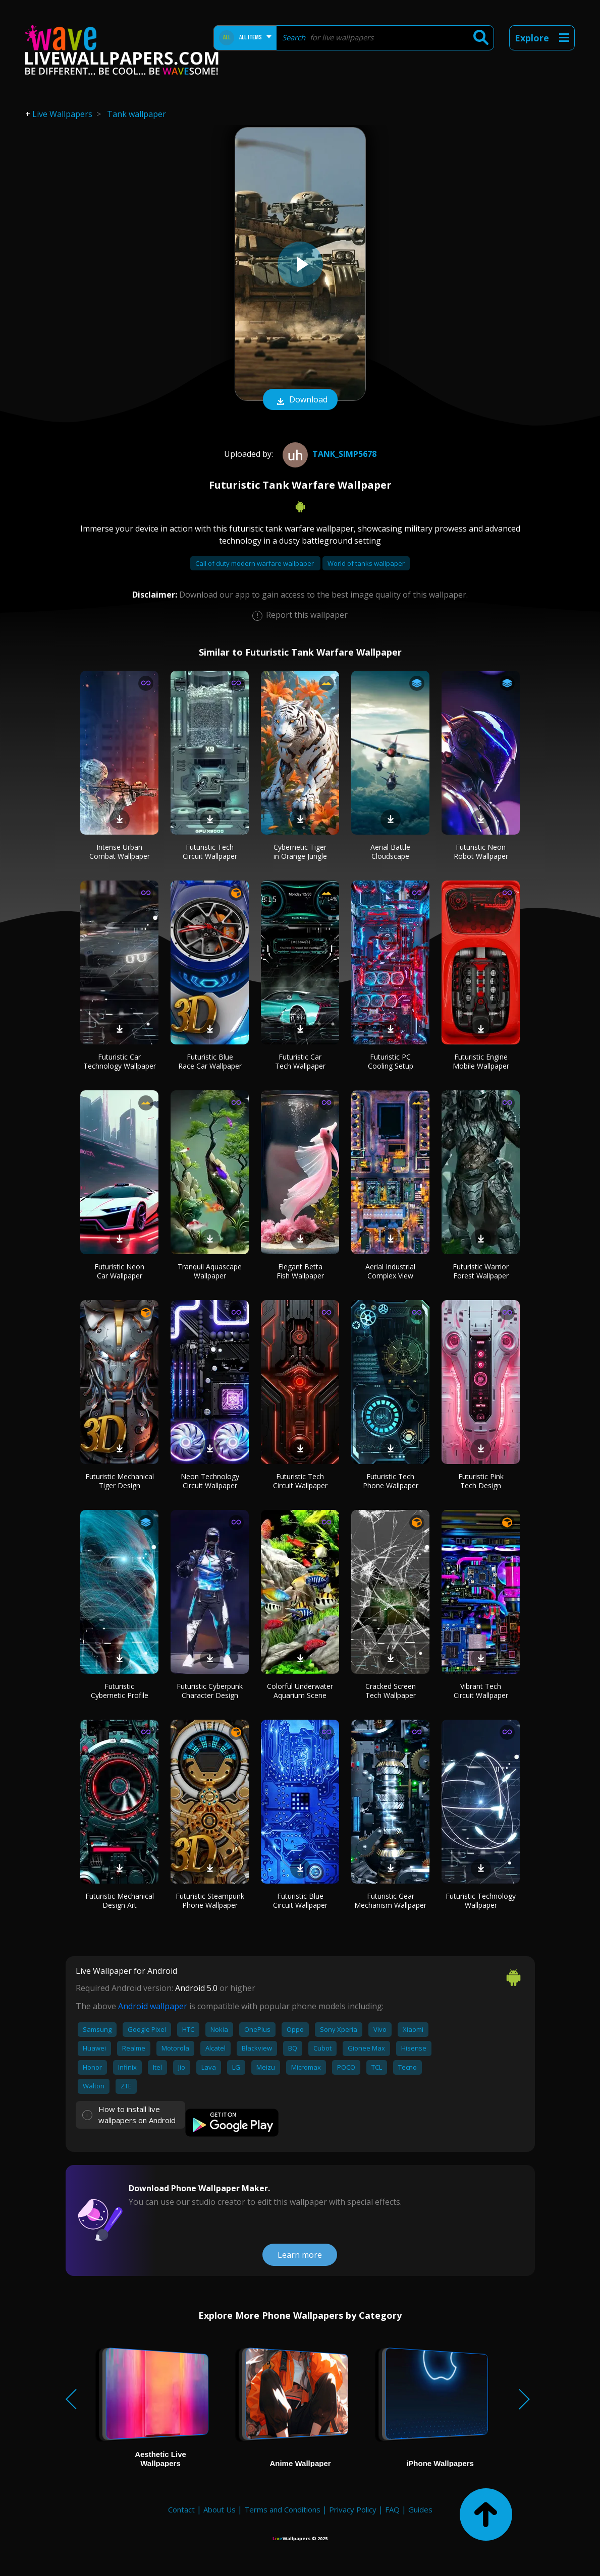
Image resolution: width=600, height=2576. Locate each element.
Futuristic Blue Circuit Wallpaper (300, 1900)
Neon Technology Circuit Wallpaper (210, 1481)
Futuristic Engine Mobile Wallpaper (481, 1061)
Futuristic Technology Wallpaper (481, 1900)
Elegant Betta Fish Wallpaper (300, 1271)
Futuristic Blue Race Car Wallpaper (210, 1061)
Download (300, 400)
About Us (219, 2509)
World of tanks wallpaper (366, 563)
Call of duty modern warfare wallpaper (255, 563)
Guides (420, 2509)
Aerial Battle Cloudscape (390, 851)
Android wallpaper (152, 2006)
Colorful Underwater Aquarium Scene (300, 1690)
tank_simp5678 (328, 453)
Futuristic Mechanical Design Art (119, 1900)
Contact (181, 2509)
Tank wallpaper (136, 114)
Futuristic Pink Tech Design (481, 1481)
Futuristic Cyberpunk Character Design (210, 1690)
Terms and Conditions (282, 2509)
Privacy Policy (352, 2509)
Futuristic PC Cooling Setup (390, 1061)
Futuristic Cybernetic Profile (119, 1690)
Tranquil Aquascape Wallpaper (210, 1271)
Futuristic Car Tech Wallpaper (300, 1061)
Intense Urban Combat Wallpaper (119, 851)
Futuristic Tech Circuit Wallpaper (210, 851)
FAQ (392, 2509)
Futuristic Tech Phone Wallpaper (390, 1481)
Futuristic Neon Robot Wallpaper (481, 851)
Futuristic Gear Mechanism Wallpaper (390, 1900)
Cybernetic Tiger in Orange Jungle (300, 851)
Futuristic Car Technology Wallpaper (119, 1061)
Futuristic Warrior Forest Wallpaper (481, 1271)
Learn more (300, 2254)
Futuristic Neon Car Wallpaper (119, 1271)
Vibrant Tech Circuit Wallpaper (481, 1690)
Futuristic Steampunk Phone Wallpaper (210, 1900)
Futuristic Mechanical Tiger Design (119, 1481)
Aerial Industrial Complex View (390, 1271)
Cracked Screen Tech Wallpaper (390, 1690)
